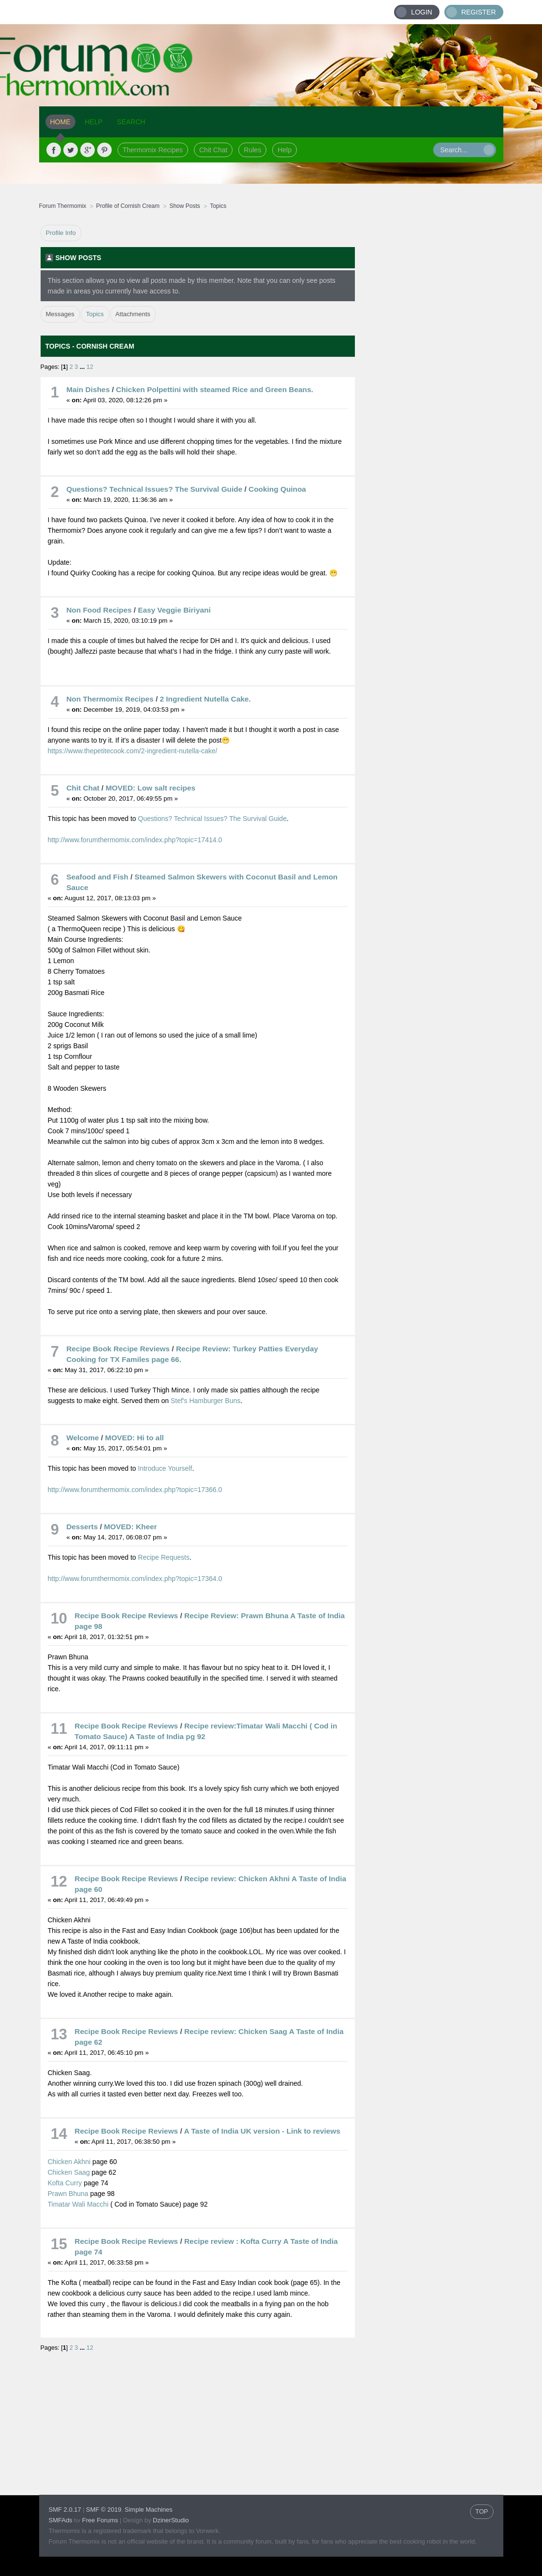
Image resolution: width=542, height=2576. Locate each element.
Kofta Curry (65, 2183)
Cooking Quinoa (277, 489)
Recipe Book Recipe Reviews (118, 1349)
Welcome (82, 1438)
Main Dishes (88, 389)
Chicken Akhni (69, 2162)
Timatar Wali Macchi (78, 2204)
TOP (481, 2511)
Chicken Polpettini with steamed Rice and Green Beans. (214, 389)
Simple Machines (149, 2509)
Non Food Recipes (99, 610)
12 (90, 367)
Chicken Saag (69, 2172)
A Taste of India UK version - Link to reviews (262, 2131)
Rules (252, 150)
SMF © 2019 (103, 2509)
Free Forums (100, 2520)
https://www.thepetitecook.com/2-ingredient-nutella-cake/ (133, 751)
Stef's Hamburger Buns (205, 1401)
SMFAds (61, 2520)
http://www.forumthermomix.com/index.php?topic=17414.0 (135, 840)
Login (421, 12)
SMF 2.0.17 (65, 2509)
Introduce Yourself (165, 1468)
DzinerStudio (171, 2520)
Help (285, 150)
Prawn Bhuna (69, 2193)
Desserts (82, 1526)
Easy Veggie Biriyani (174, 610)
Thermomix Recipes (153, 150)
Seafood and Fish (97, 877)
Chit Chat (213, 150)
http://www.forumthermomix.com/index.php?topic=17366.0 (135, 1489)
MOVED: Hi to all (134, 1438)
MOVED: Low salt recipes (150, 788)
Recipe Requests (164, 1557)
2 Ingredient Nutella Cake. (205, 699)
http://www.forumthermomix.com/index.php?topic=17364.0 (135, 1578)
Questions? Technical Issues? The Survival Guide (154, 489)
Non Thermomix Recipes (109, 699)
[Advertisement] (429, 370)
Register (478, 12)
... (83, 367)
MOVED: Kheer (130, 1526)
